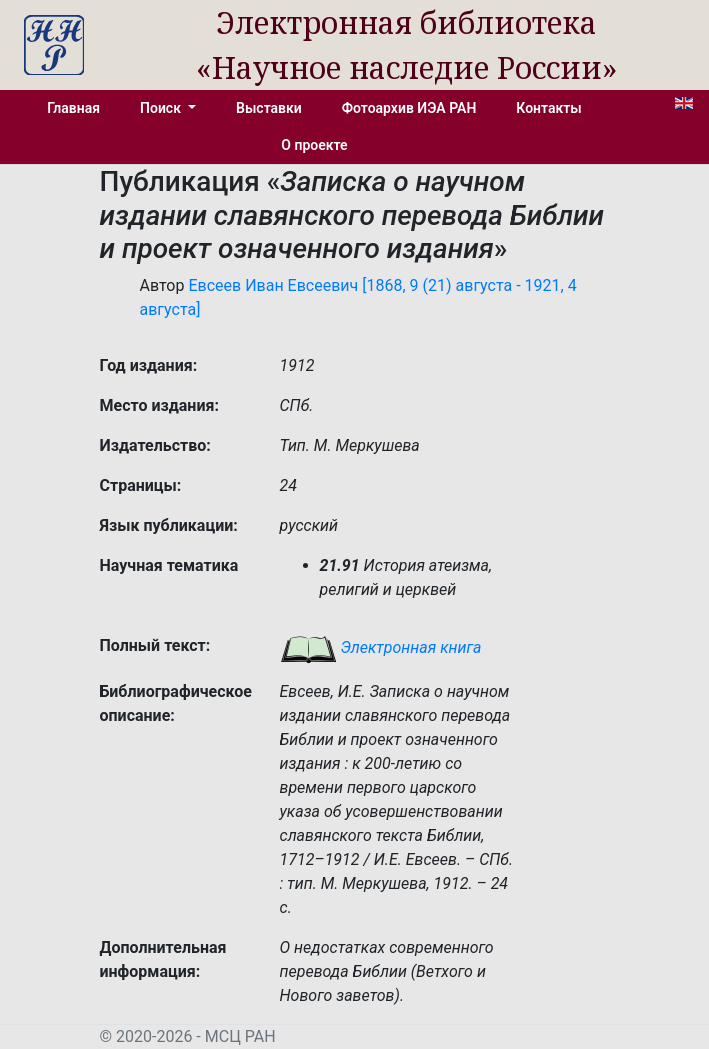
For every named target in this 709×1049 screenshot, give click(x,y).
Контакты (548, 108)
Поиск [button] (162, 108)
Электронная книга (381, 647)
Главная (73, 108)
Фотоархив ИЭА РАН (409, 108)
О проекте (314, 145)
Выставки (269, 108)
